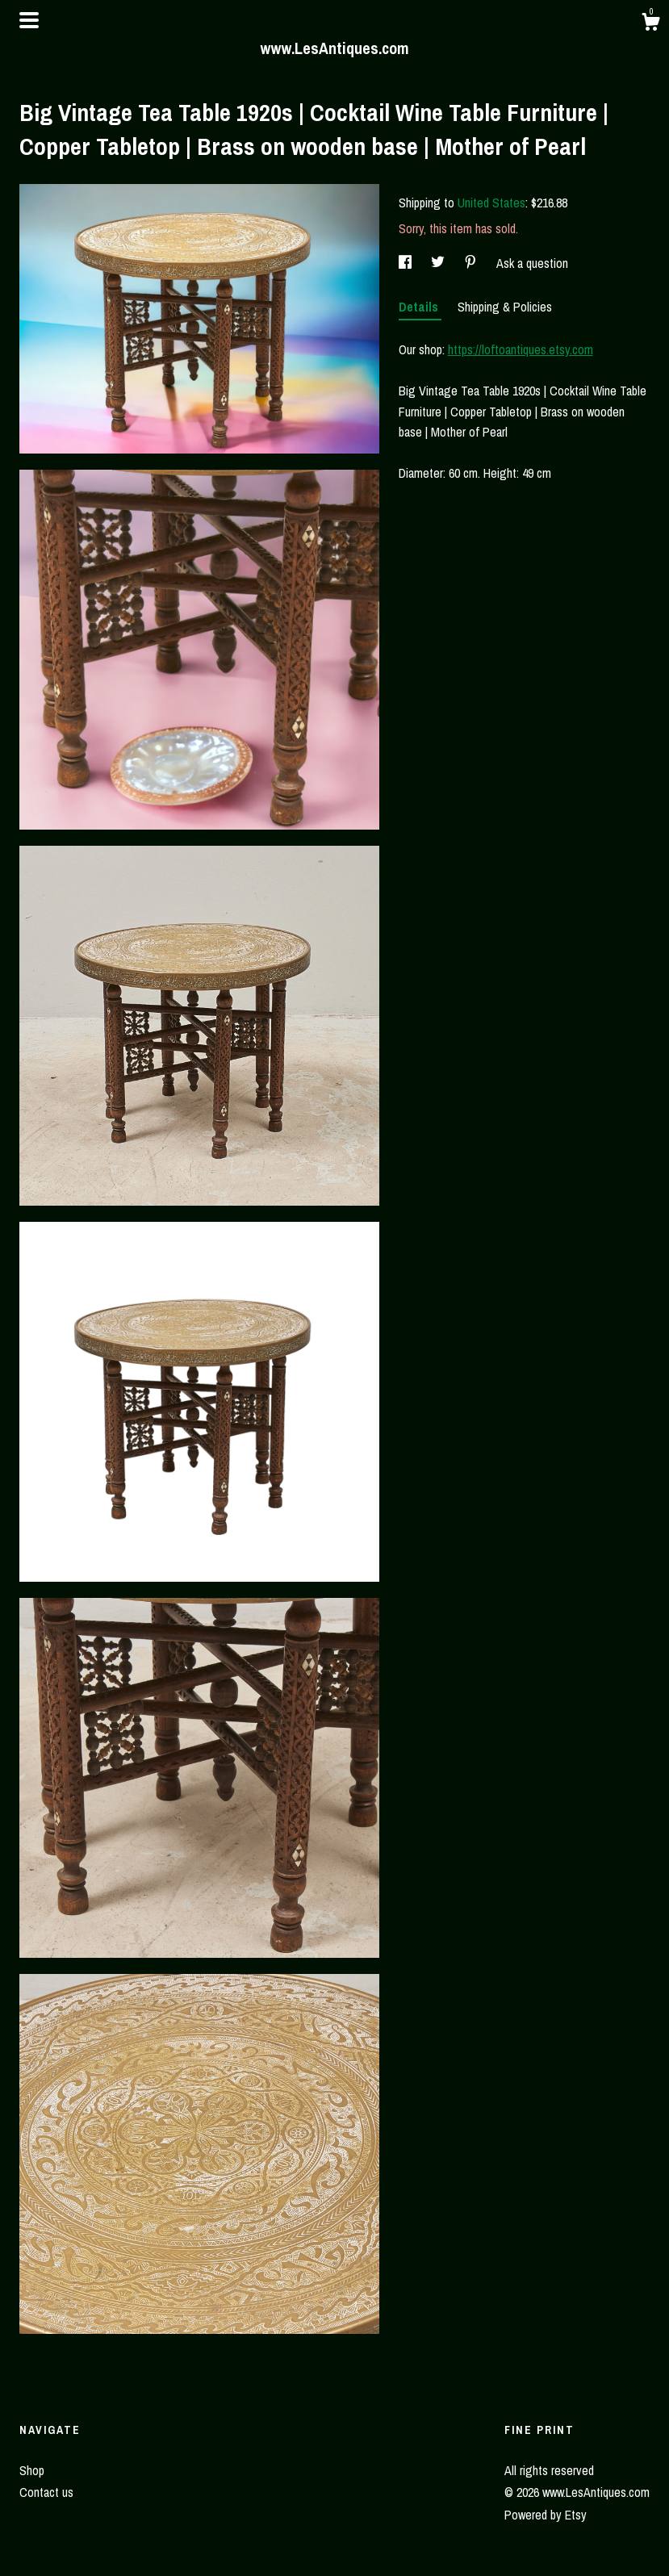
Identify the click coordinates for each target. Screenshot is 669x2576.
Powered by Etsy (545, 2515)
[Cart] (650, 24)
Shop (31, 2470)
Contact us (46, 2492)
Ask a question (532, 263)
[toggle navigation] (29, 20)
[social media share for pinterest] (472, 263)
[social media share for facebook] (407, 263)
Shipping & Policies (505, 307)
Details (420, 307)
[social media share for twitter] (439, 263)
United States (491, 202)
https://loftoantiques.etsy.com (520, 349)
